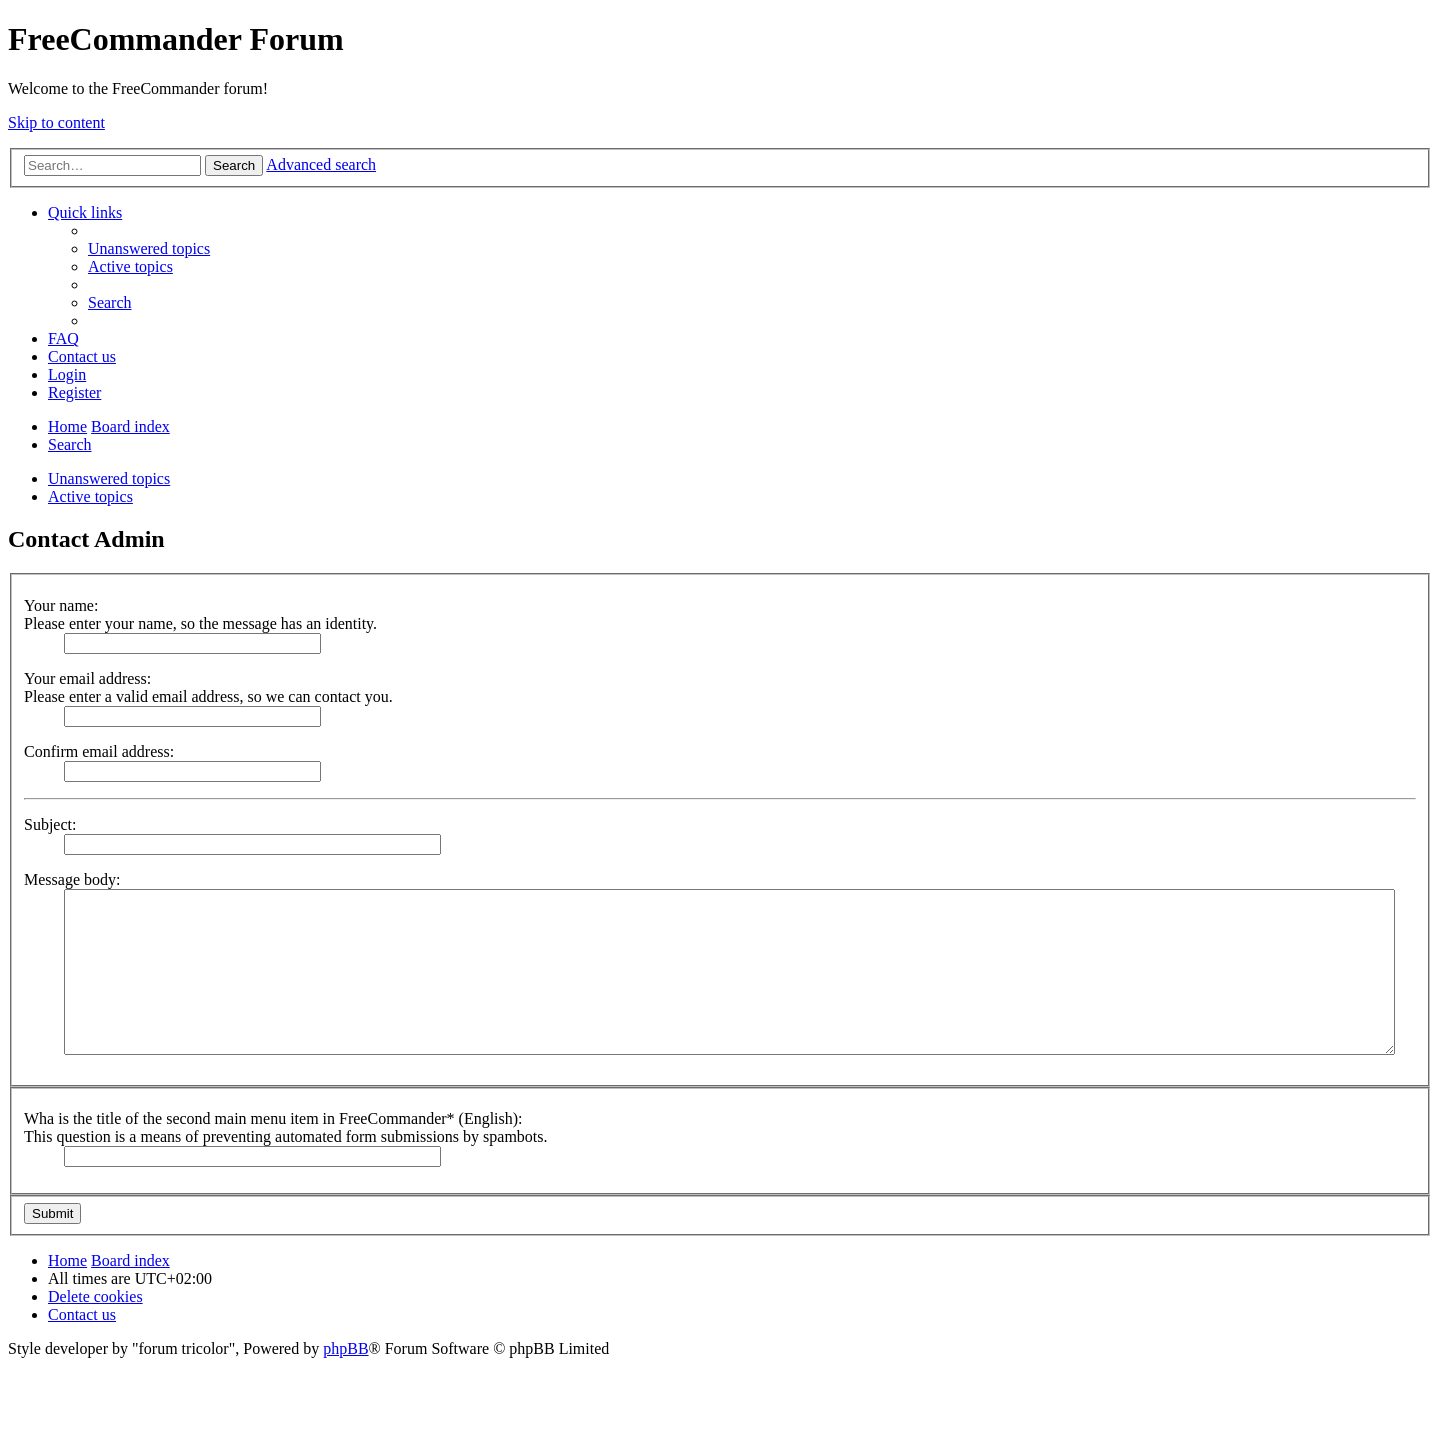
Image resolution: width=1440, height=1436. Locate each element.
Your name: (61, 605)
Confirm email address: (99, 751)
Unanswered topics (109, 478)
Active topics (90, 496)
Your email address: (87, 678)
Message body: (72, 879)
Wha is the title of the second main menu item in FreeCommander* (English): (273, 1118)
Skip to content (56, 122)
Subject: (50, 824)
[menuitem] (149, 248)
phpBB (345, 1348)
